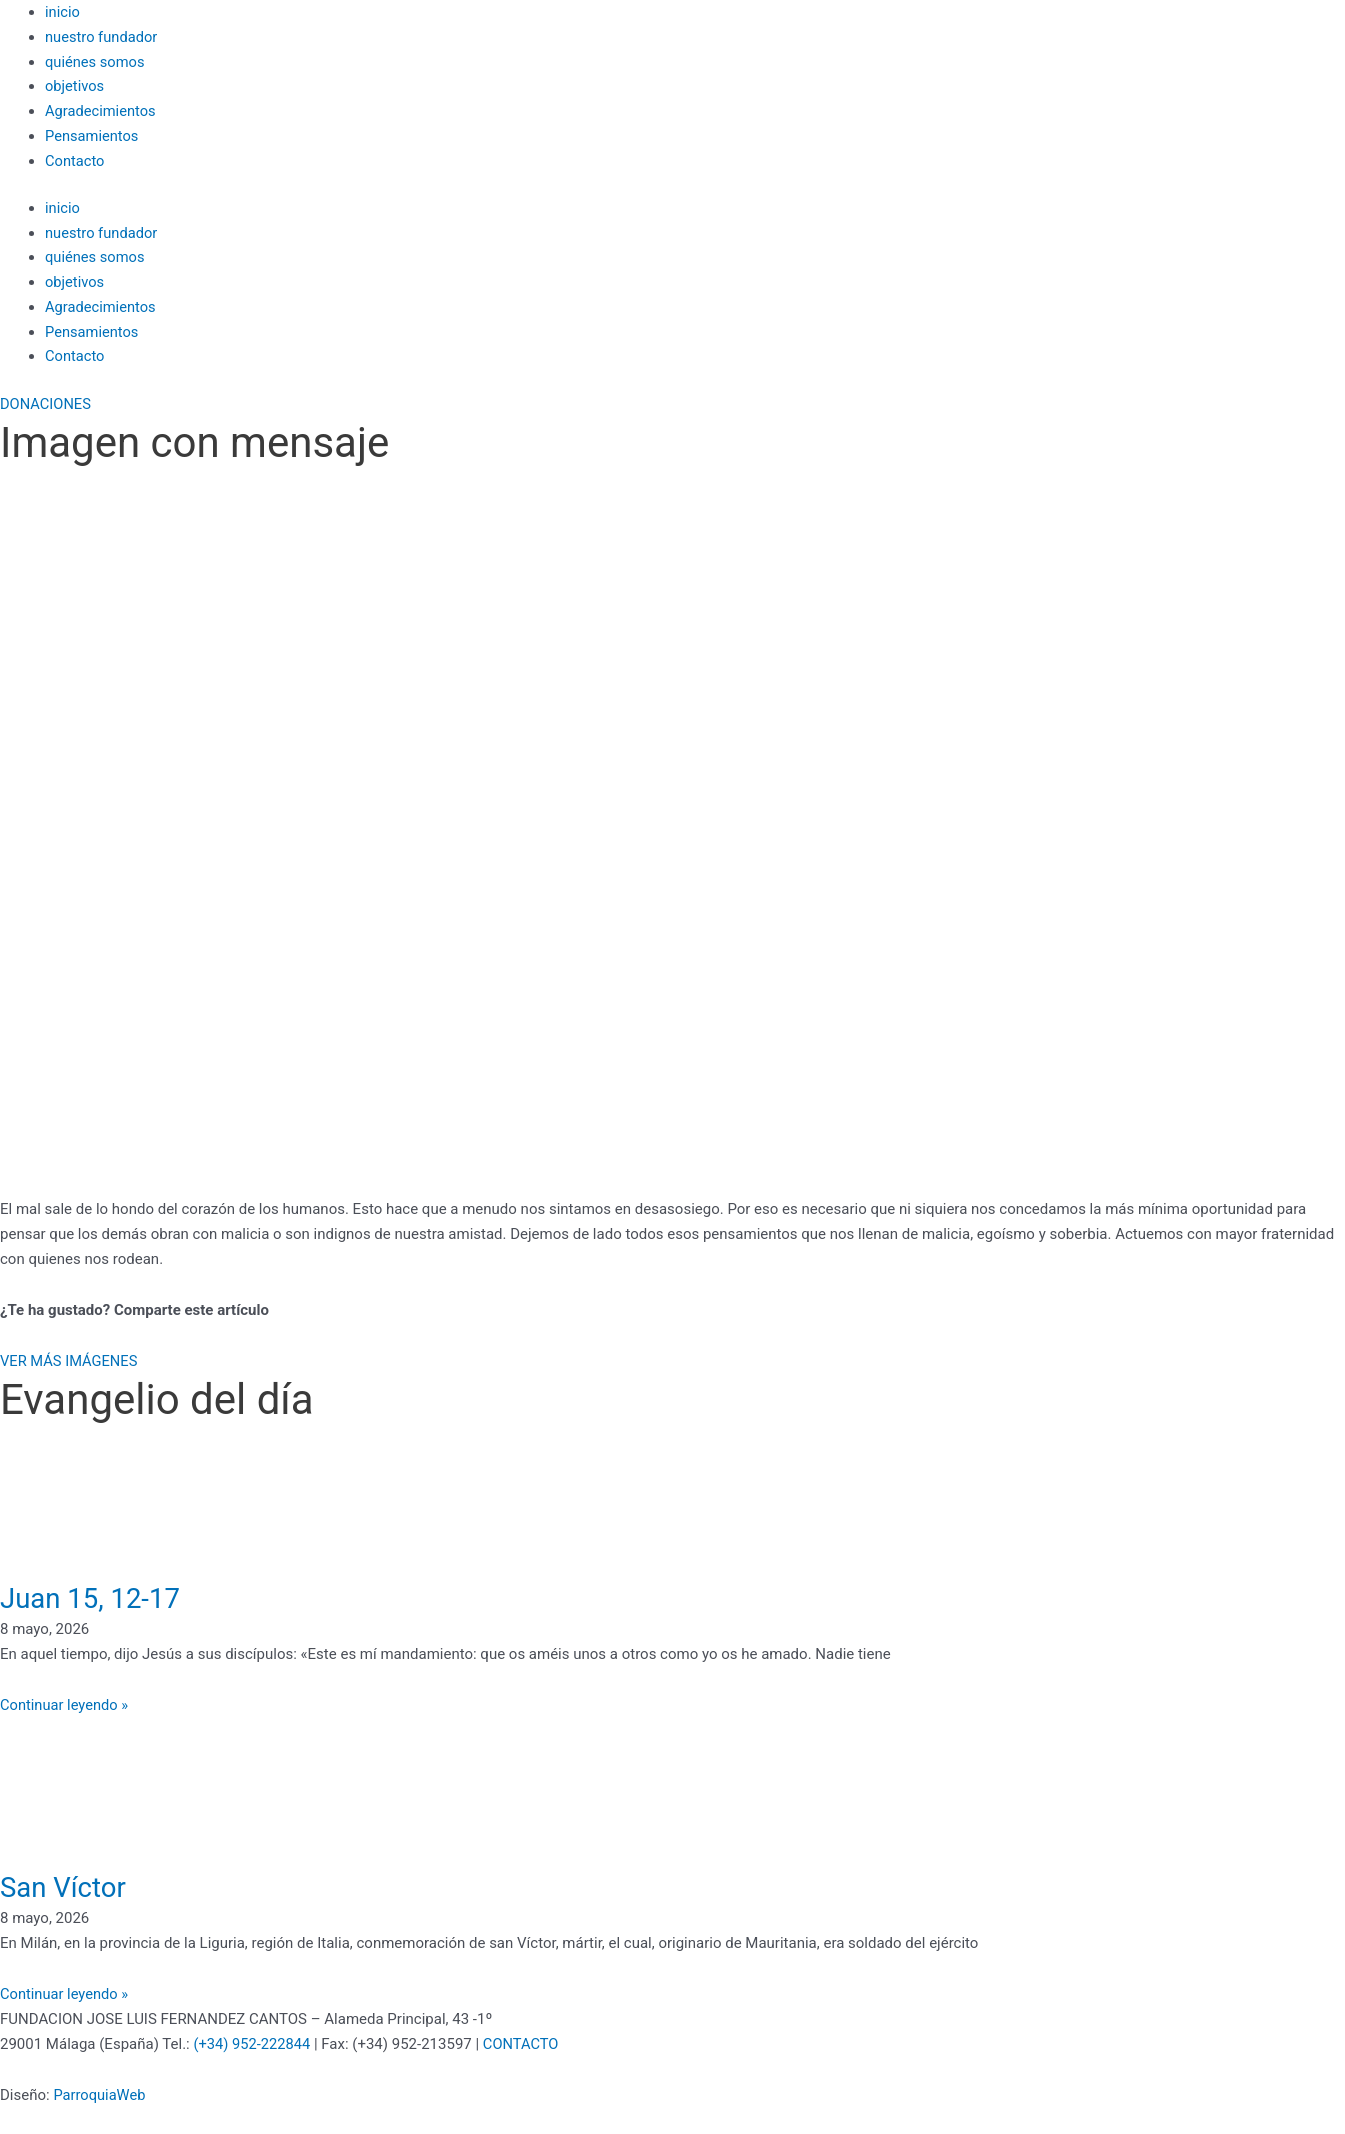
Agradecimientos (101, 111)
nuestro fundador (102, 37)
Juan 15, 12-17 (98, 1597)
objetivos (75, 86)
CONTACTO (524, 2044)
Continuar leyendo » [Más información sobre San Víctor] (65, 1994)
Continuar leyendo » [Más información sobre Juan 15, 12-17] (65, 1705)
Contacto (75, 161)
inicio (63, 12)
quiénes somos (96, 62)
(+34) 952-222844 (252, 2044)
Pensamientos (93, 136)
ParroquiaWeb (100, 2095)
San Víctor (68, 1886)
